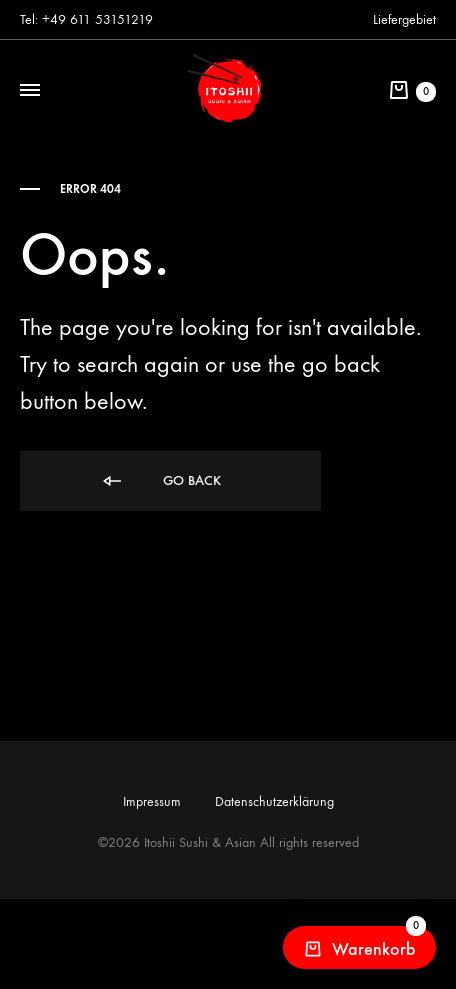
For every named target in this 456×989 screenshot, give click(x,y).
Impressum (152, 801)
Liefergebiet (404, 19)
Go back (160, 481)
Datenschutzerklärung (274, 801)
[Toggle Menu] (30, 91)
